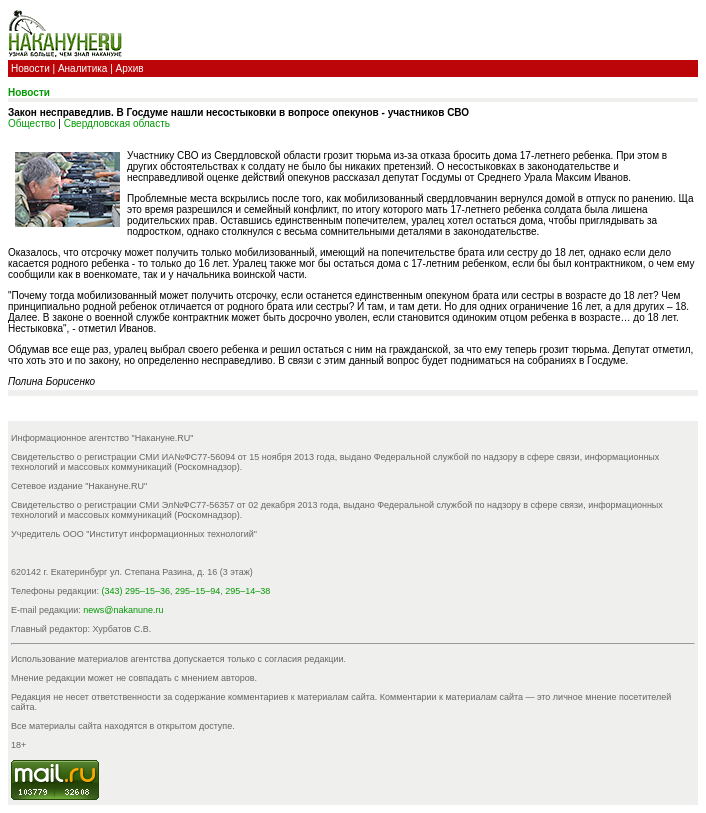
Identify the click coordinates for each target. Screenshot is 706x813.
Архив (130, 68)
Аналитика (83, 68)
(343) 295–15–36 (136, 591)
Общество (32, 123)
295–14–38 (247, 591)
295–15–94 (197, 591)
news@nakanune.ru (123, 610)
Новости (30, 68)
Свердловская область (117, 123)
